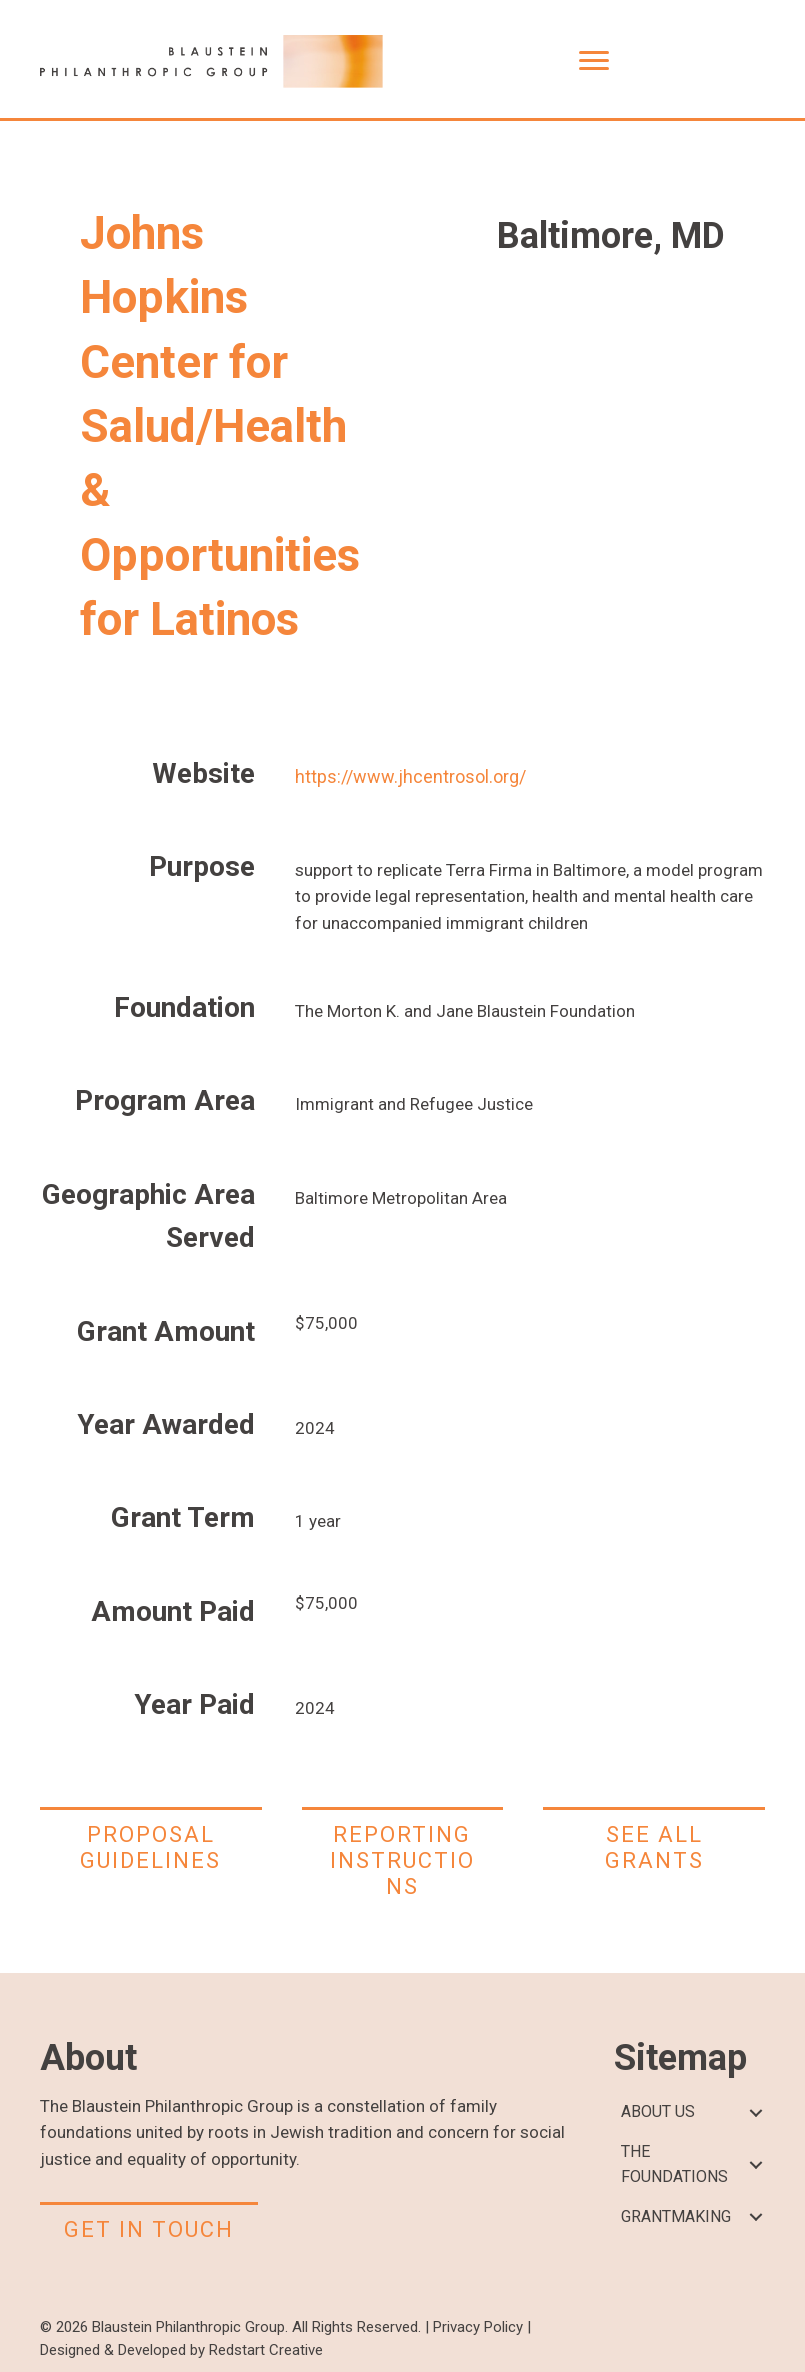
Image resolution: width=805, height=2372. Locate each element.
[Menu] (594, 61)
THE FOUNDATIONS (674, 2164)
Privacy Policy (478, 2327)
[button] (755, 2112)
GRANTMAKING (676, 2216)
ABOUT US (658, 2111)
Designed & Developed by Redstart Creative (181, 2350)
